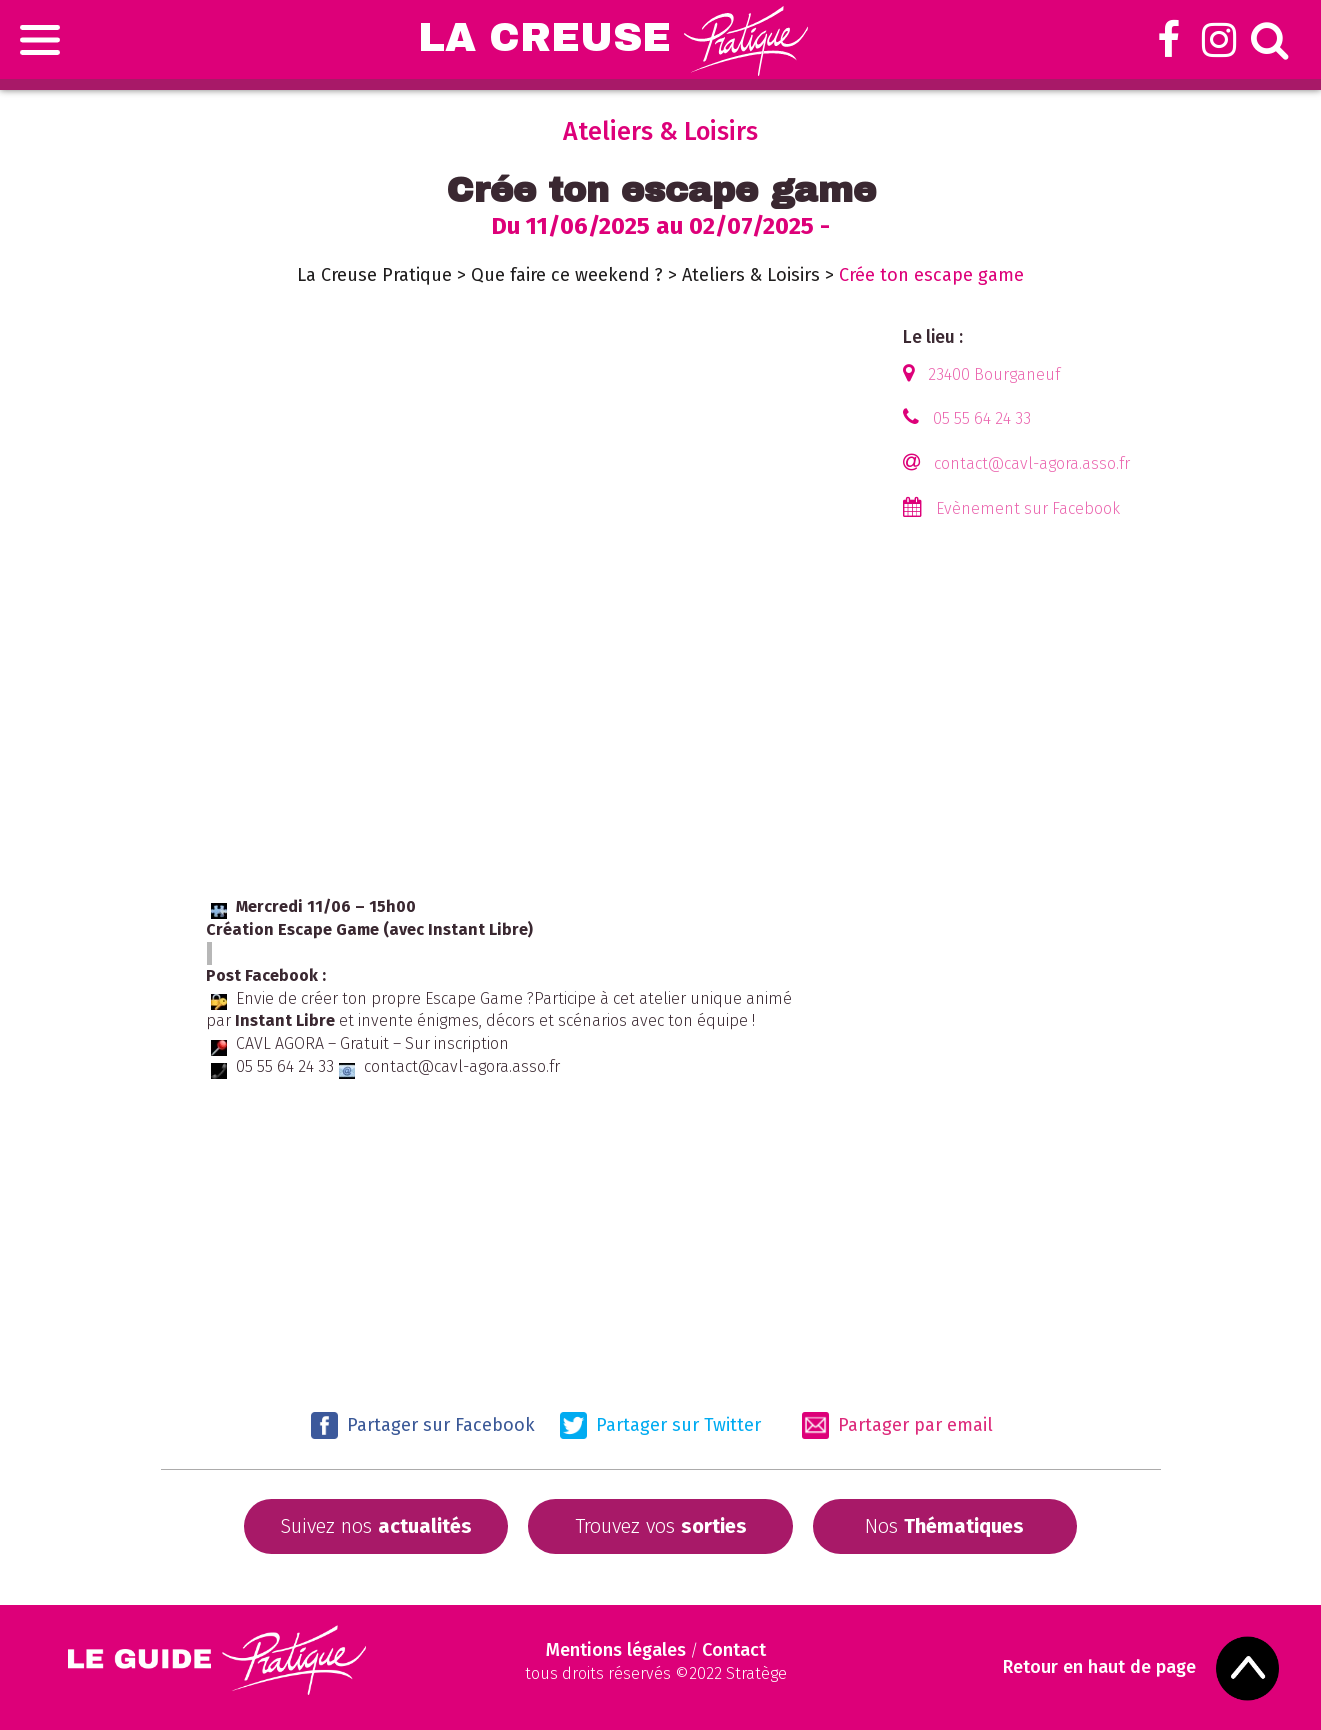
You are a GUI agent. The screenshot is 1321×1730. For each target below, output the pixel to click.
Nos (944, 1526)
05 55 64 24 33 (982, 418)
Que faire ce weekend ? (567, 275)
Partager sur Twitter (660, 1425)
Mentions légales (616, 1650)
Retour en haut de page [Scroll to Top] (1099, 1667)
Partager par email (897, 1425)
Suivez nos (376, 1526)
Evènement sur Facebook (1028, 508)
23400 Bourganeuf (994, 374)
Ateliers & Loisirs (751, 275)
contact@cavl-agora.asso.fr (1032, 463)
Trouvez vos (661, 1526)
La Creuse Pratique (374, 275)
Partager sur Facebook (423, 1425)
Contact (734, 1650)
